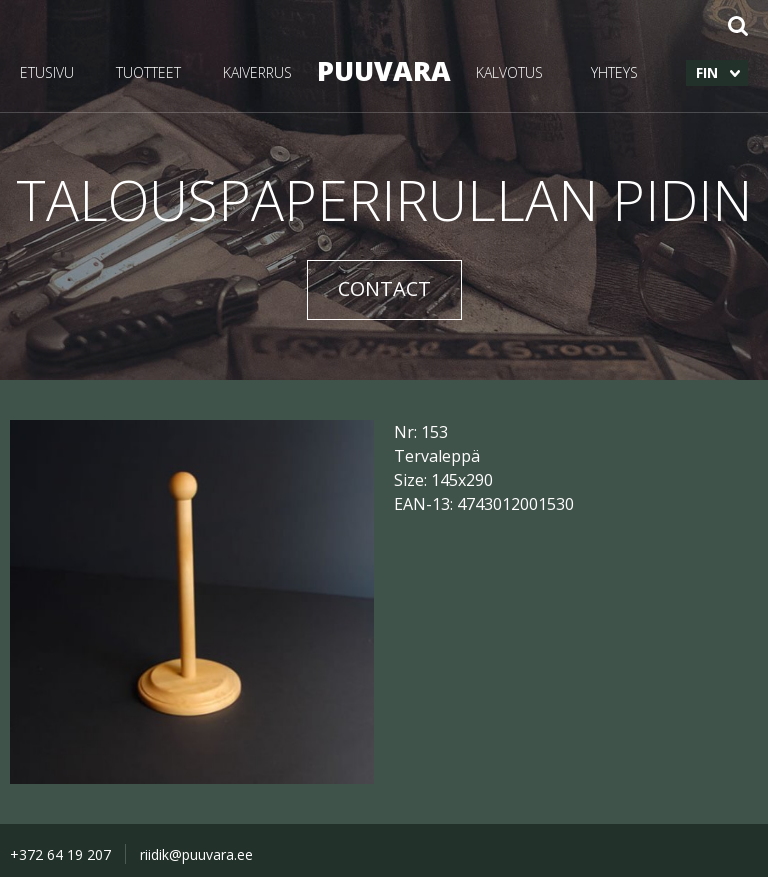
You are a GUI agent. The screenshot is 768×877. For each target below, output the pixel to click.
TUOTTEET (148, 72)
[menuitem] (717, 73)
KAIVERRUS (257, 72)
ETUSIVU (47, 72)
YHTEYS (614, 72)
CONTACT (384, 288)
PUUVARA (384, 70)
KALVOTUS (509, 72)
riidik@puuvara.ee (196, 854)
